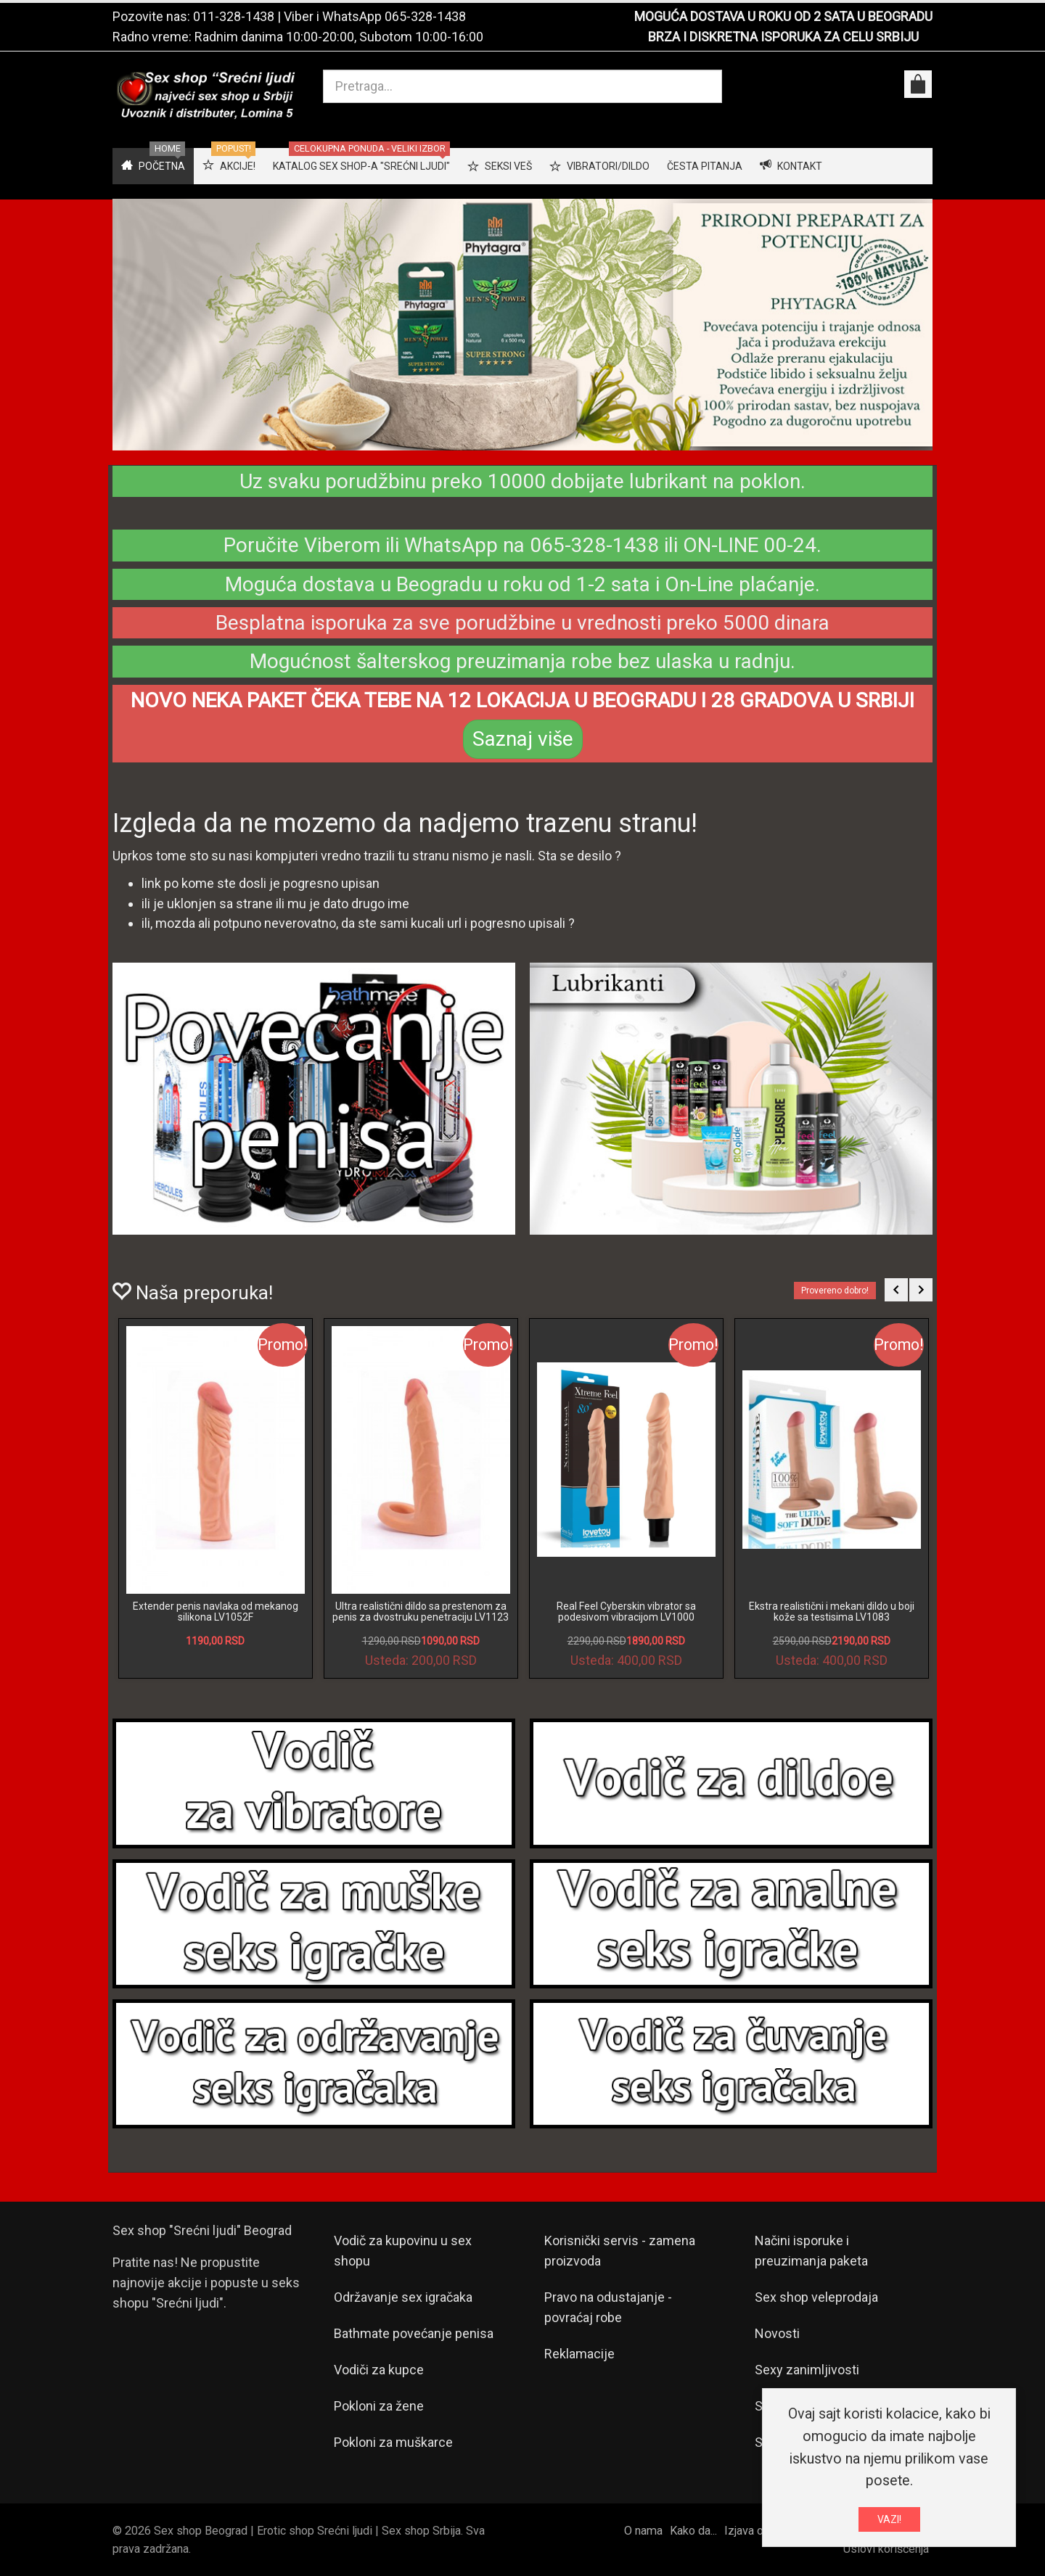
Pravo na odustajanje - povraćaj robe (608, 2307)
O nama (643, 2531)
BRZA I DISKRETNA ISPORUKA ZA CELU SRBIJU (783, 36)
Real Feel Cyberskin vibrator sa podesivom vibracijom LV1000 (626, 1611)
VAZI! (889, 2519)
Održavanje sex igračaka (403, 2297)
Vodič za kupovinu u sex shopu (403, 2250)
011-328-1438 (233, 16)
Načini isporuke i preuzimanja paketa (811, 2250)
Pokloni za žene (379, 2406)
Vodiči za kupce (379, 2369)
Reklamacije (579, 2353)
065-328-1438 (425, 16)
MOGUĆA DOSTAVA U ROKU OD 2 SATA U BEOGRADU (783, 16)
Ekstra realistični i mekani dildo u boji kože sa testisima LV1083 (831, 1611)
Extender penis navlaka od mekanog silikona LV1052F (215, 1611)
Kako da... (693, 2531)
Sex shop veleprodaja (816, 2297)
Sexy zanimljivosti (807, 2369)
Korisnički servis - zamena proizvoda (619, 2250)
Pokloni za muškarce (393, 2442)
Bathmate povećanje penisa (413, 2333)
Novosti (777, 2333)
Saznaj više (522, 739)
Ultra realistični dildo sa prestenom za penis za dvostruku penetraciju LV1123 (420, 1611)
